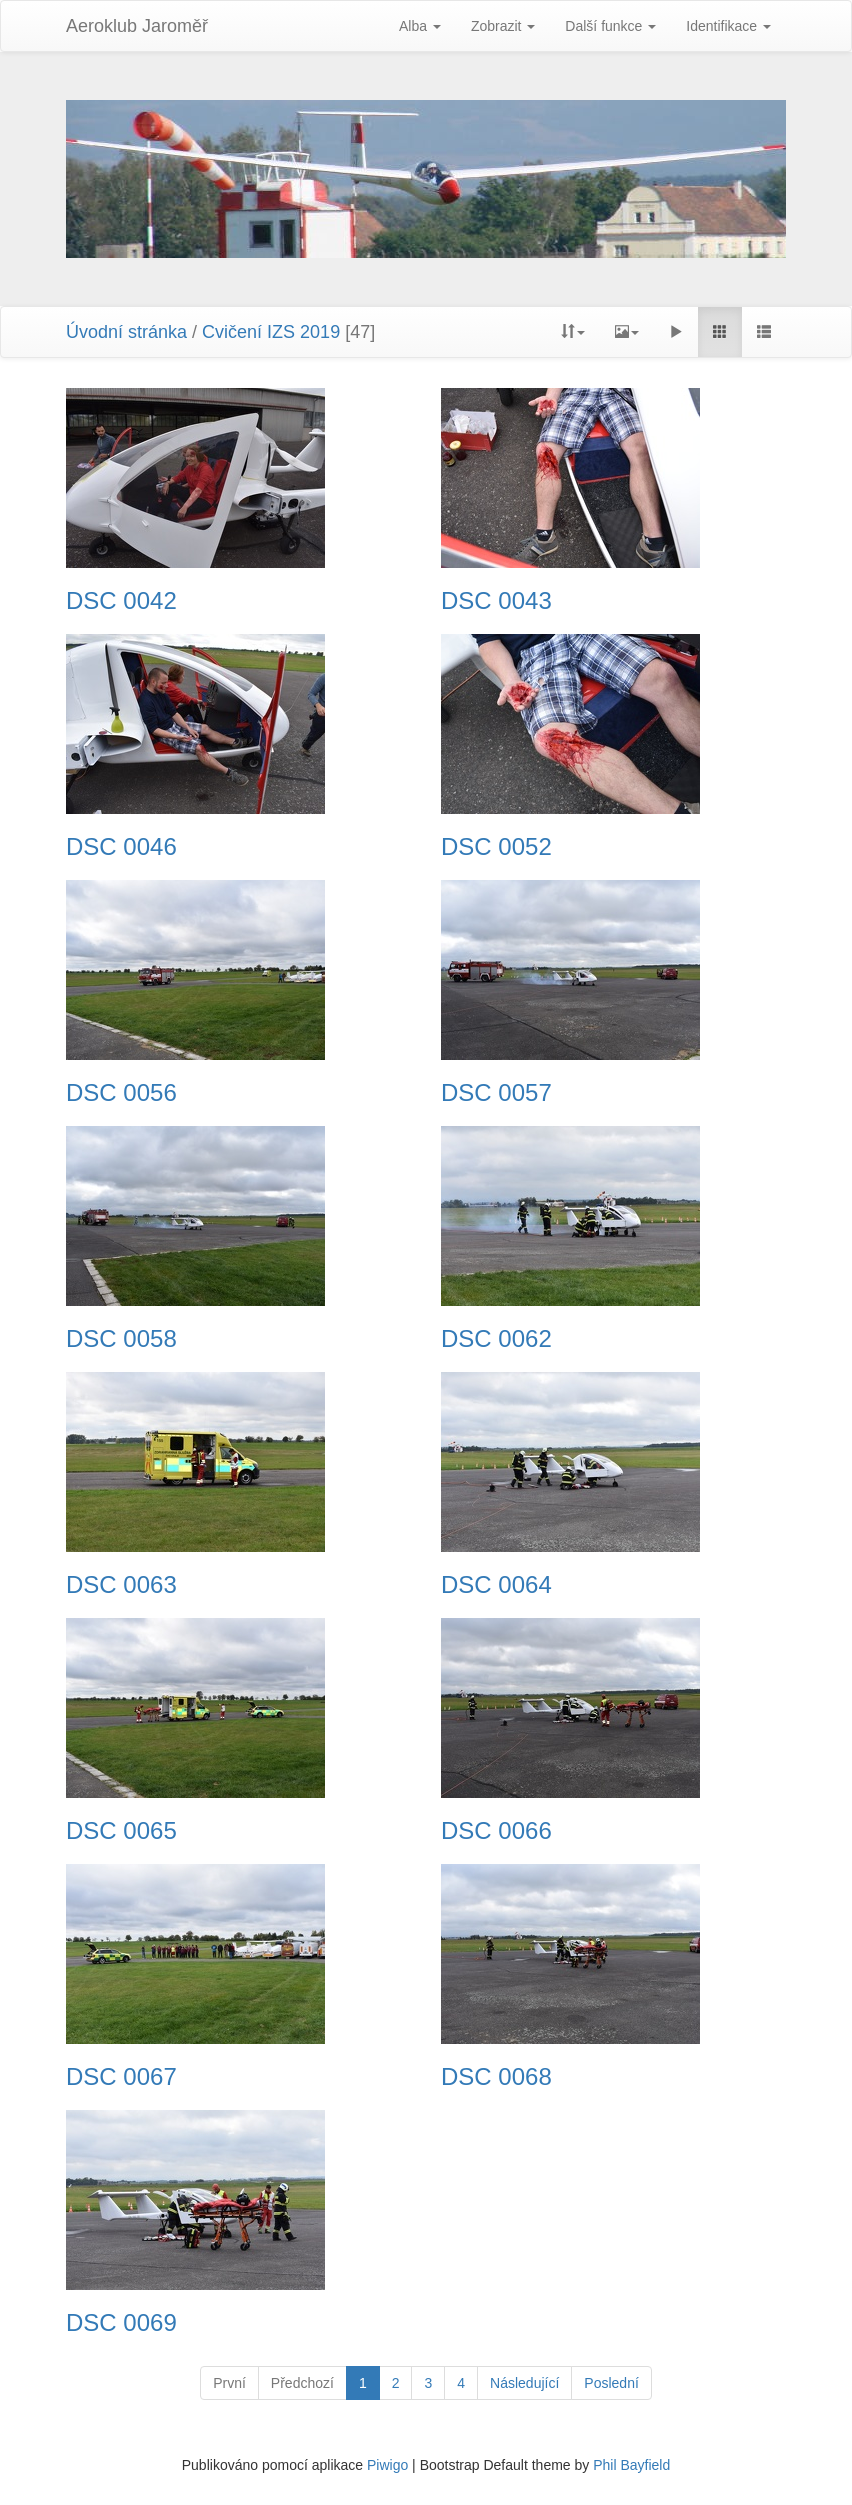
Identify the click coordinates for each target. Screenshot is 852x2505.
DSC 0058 (121, 1339)
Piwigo (387, 2465)
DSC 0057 (496, 1093)
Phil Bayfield (631, 2465)
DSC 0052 (496, 847)
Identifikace (728, 26)
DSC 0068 (496, 2077)
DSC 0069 (121, 2323)
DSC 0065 (121, 1831)
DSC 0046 (121, 847)
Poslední (611, 2383)
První (229, 2383)
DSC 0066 (496, 1831)
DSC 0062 (496, 1339)
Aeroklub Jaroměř (137, 26)
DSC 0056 (121, 1093)
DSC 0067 (121, 2077)
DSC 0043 (496, 601)
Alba (420, 26)
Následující (524, 2383)
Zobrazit (503, 26)
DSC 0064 (496, 1585)
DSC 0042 (121, 601)
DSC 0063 (121, 1585)
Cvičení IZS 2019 (271, 332)
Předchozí (302, 2383)
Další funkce (610, 26)
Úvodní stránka (126, 332)
